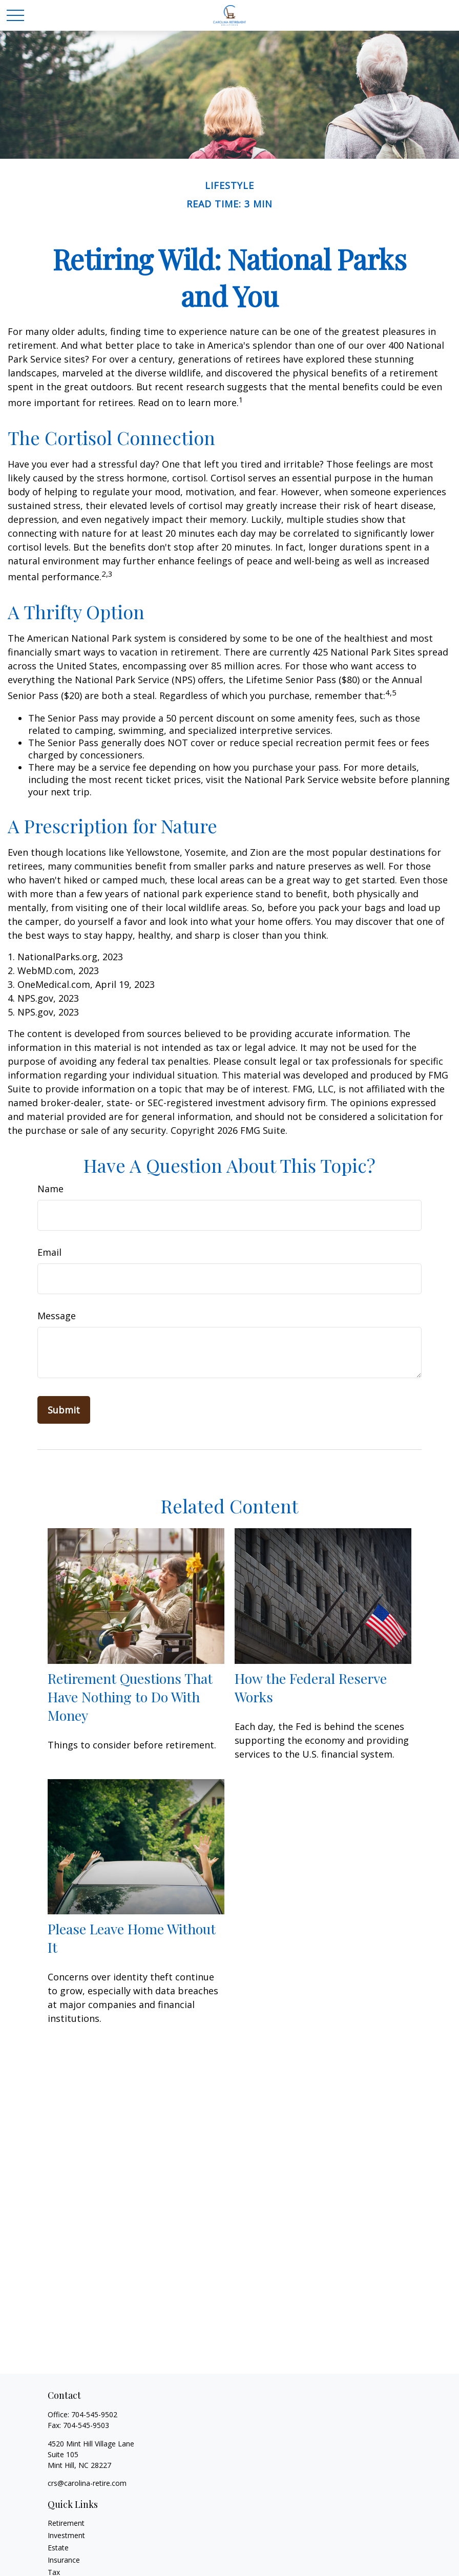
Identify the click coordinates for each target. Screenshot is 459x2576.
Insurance (64, 2560)
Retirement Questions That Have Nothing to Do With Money (130, 1696)
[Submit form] (63, 1410)
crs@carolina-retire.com (87, 2483)
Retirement (66, 2523)
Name (50, 1189)
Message (56, 1316)
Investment (66, 2535)
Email (49, 1252)
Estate (58, 2547)
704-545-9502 (94, 2414)
